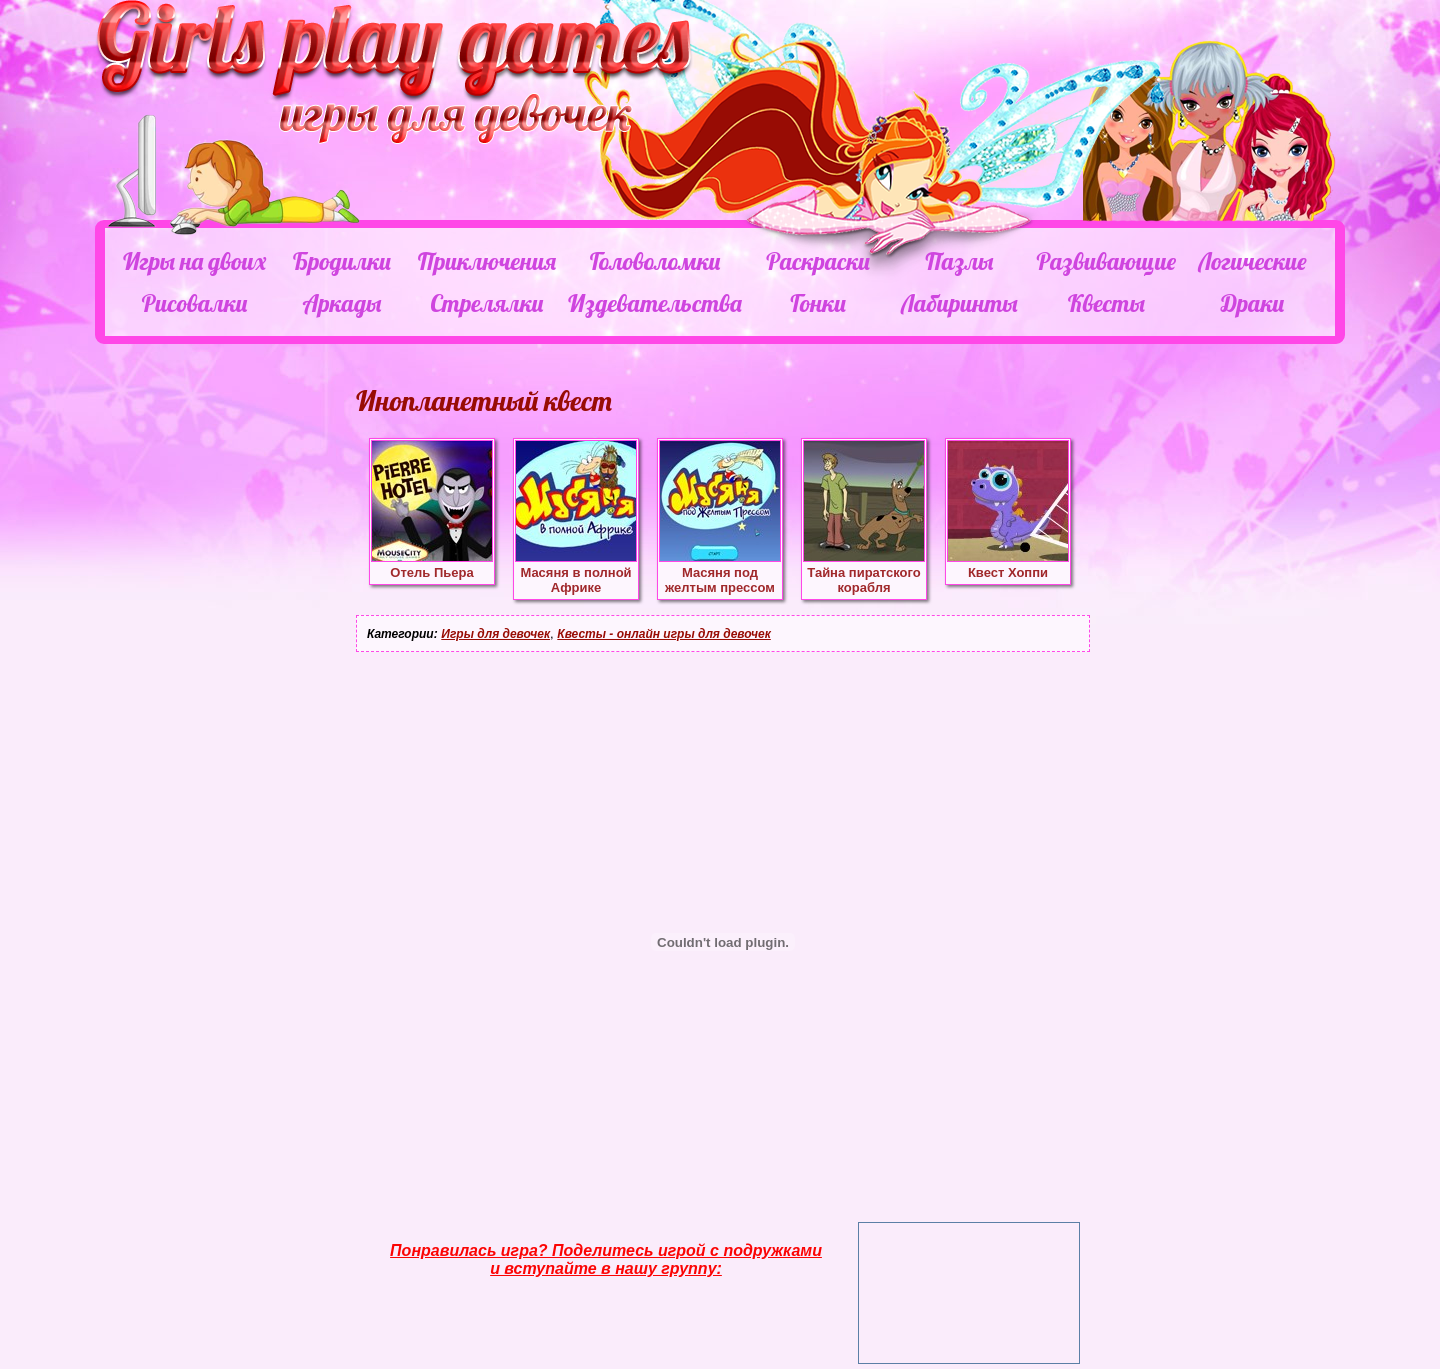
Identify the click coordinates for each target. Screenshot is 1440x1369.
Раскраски (818, 261)
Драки (1252, 303)
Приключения (487, 261)
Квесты (1106, 303)
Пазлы (959, 261)
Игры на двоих (194, 261)
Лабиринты (959, 303)
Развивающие (1105, 261)
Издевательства (655, 303)
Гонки (817, 303)
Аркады (342, 303)
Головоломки (655, 261)
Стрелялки (486, 303)
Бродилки (342, 261)
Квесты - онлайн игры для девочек (664, 634)
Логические (1252, 261)
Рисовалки (194, 303)
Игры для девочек (495, 634)
